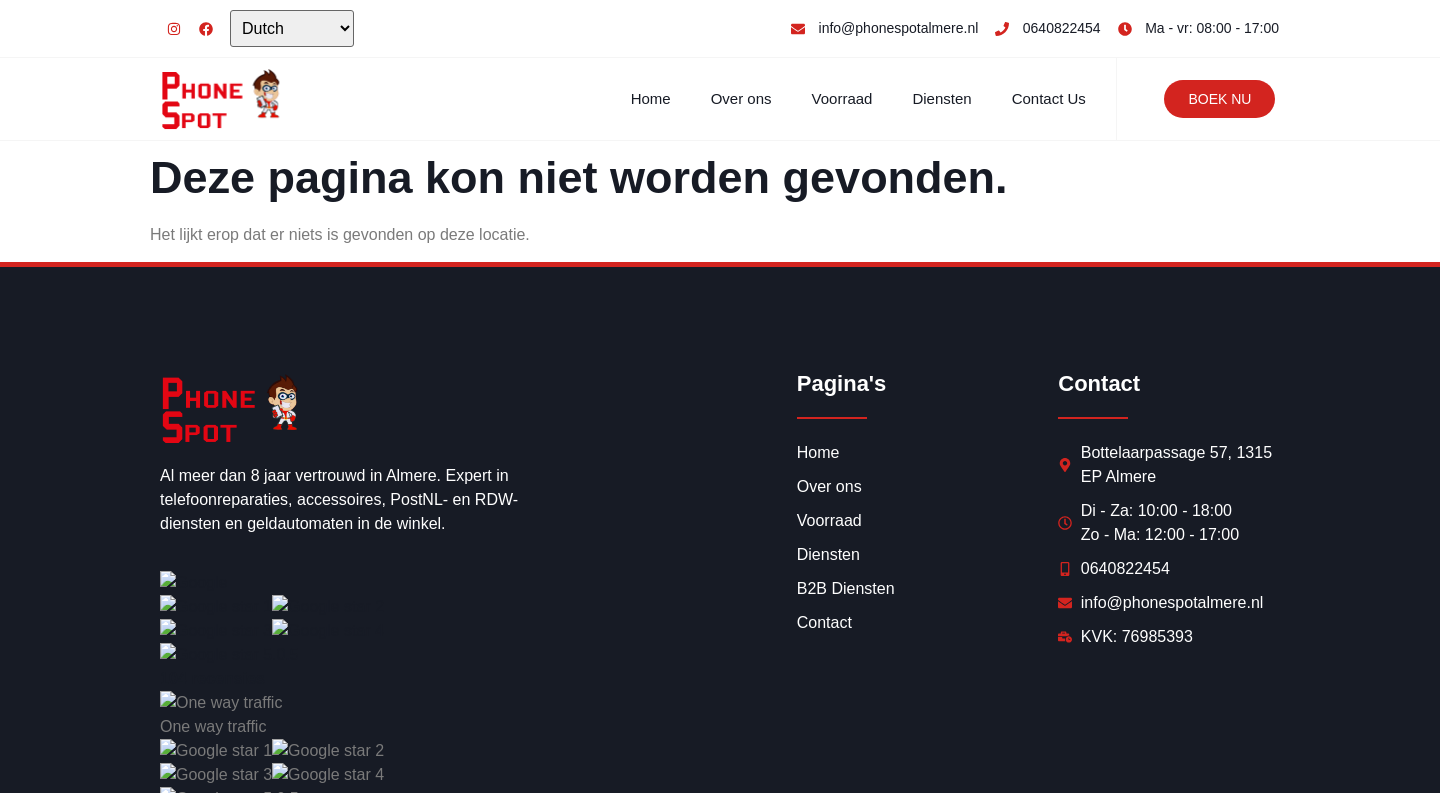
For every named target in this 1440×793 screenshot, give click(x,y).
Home (651, 98)
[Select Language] (292, 28)
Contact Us (1049, 98)
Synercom (445, 754)
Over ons (741, 98)
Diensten (941, 98)
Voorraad (842, 98)
